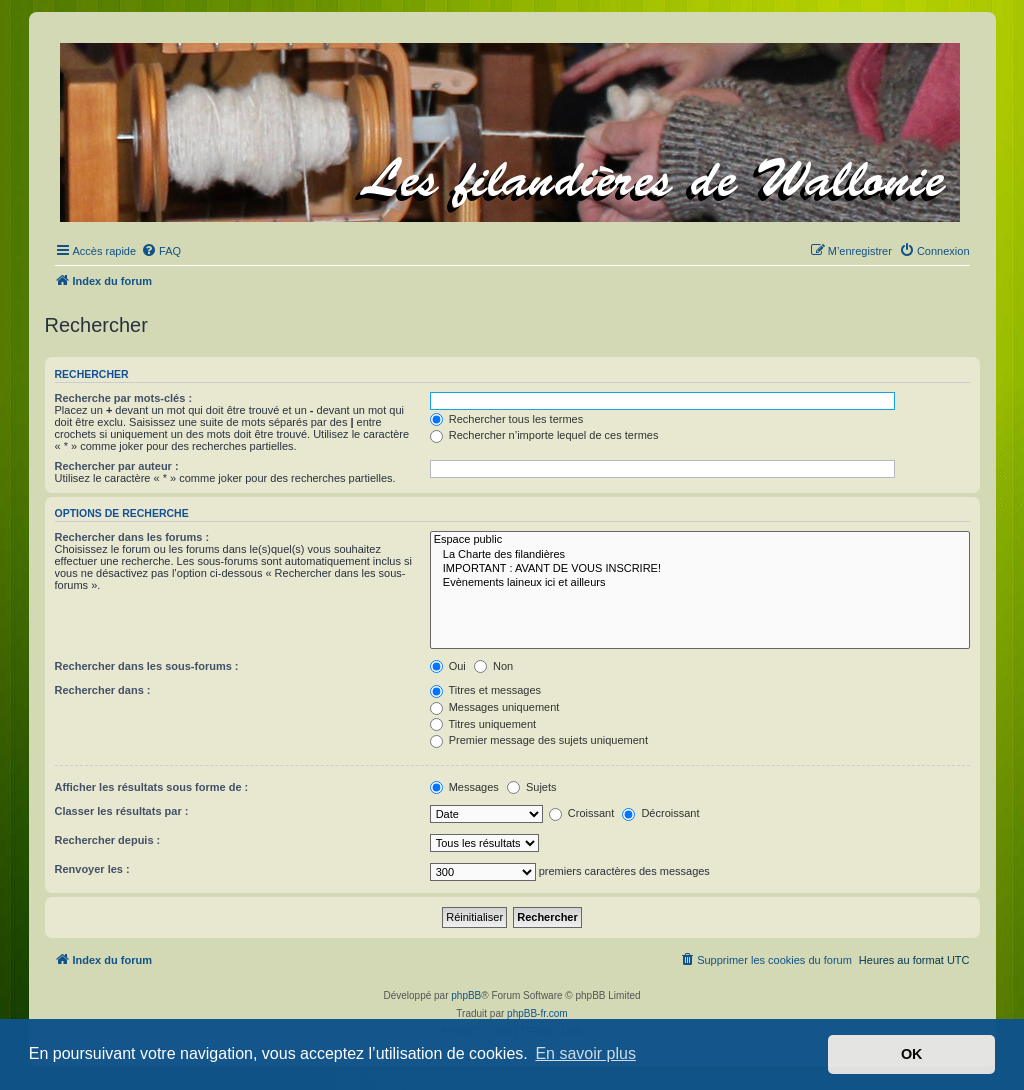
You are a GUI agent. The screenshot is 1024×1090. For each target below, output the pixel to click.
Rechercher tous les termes (507, 419)
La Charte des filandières (700, 555)
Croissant (582, 813)
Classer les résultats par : (122, 811)
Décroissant (660, 813)
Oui (448, 666)
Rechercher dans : (103, 690)
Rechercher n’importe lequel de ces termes (544, 435)
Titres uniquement (483, 724)
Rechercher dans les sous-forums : (147, 666)
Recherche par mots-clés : (124, 398)
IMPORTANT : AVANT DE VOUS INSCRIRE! (700, 569)
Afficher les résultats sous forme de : (152, 787)
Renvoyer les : (92, 869)
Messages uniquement (495, 707)
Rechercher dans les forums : (132, 537)
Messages (464, 787)
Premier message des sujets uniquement (539, 740)
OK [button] (912, 1054)
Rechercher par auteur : (117, 466)
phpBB (466, 995)
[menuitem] (161, 251)
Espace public (700, 540)
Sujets (532, 787)
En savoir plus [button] (585, 1053)
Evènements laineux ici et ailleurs (700, 583)
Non (493, 666)
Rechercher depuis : (108, 840)
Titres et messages (485, 690)
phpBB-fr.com (537, 1013)
